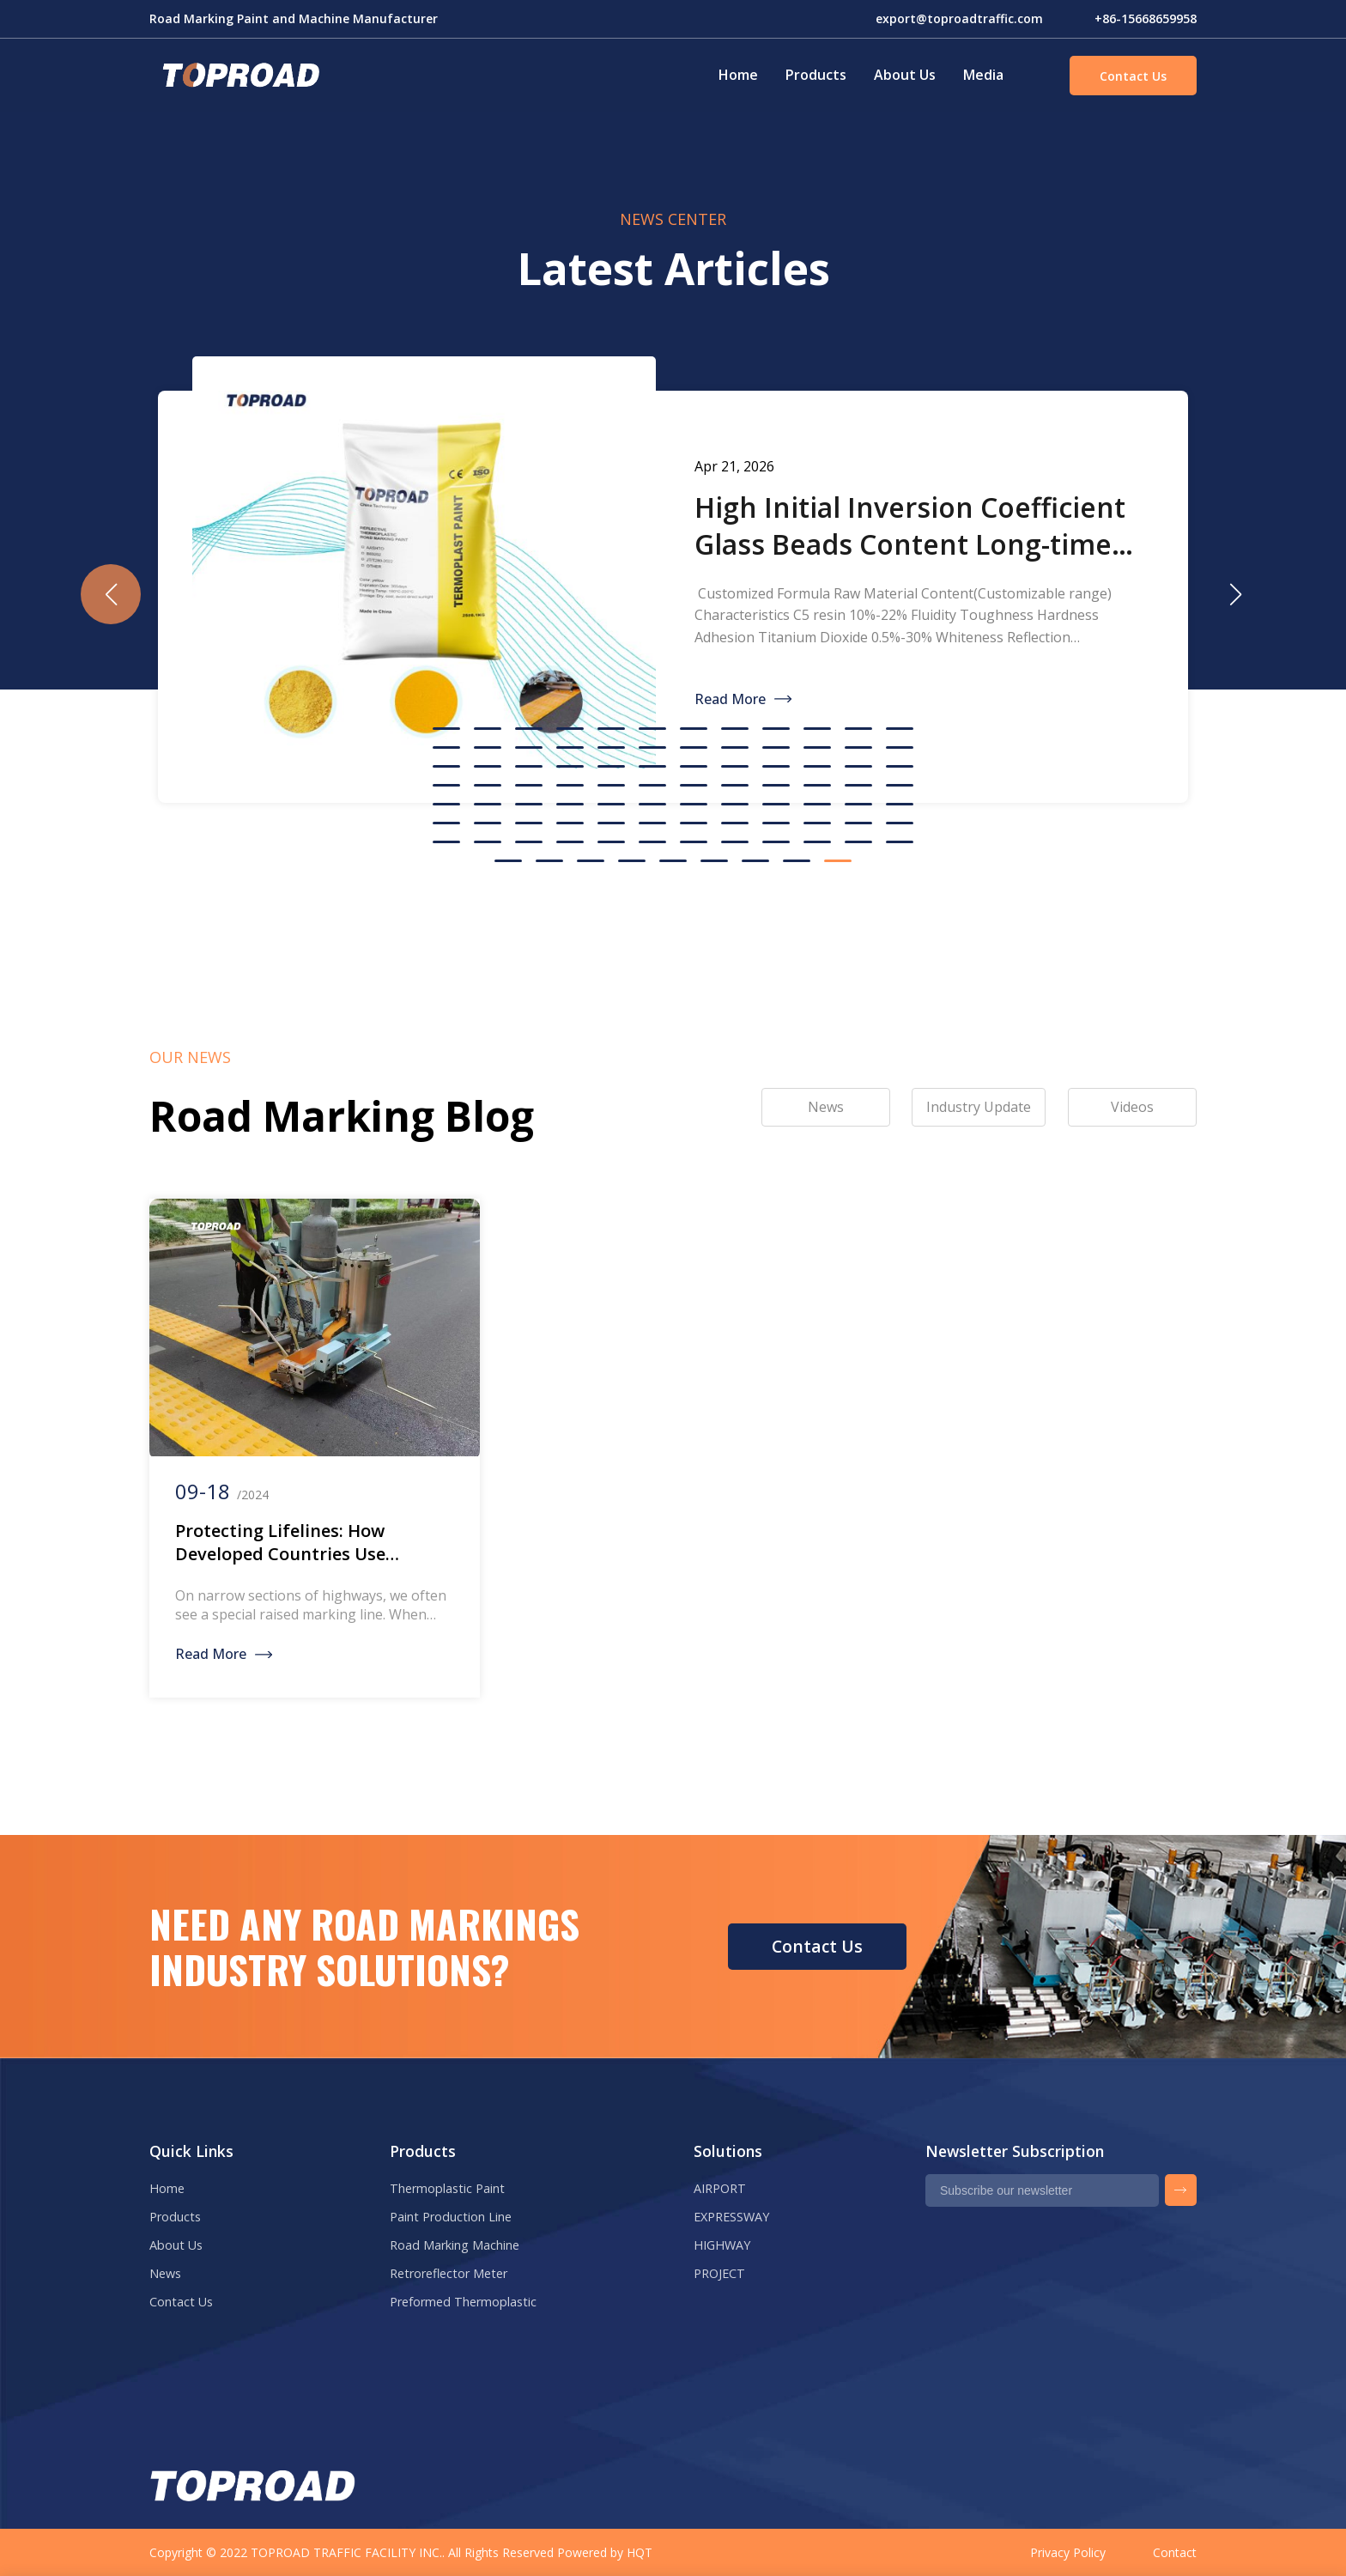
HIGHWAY (722, 2245)
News (165, 2273)
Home (738, 74)
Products (815, 74)
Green (238, 75)
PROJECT (719, 2273)
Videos (1132, 1106)
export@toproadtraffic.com (959, 18)
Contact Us (1133, 76)
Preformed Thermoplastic (463, 2301)
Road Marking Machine (454, 2245)
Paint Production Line (451, 2216)
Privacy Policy (1068, 2552)
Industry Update (978, 1106)
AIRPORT (720, 2188)
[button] (1235, 594)
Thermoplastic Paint (447, 2188)
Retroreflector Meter (448, 2273)
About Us (905, 74)
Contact (1175, 2552)
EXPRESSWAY (731, 2216)
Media (983, 74)
